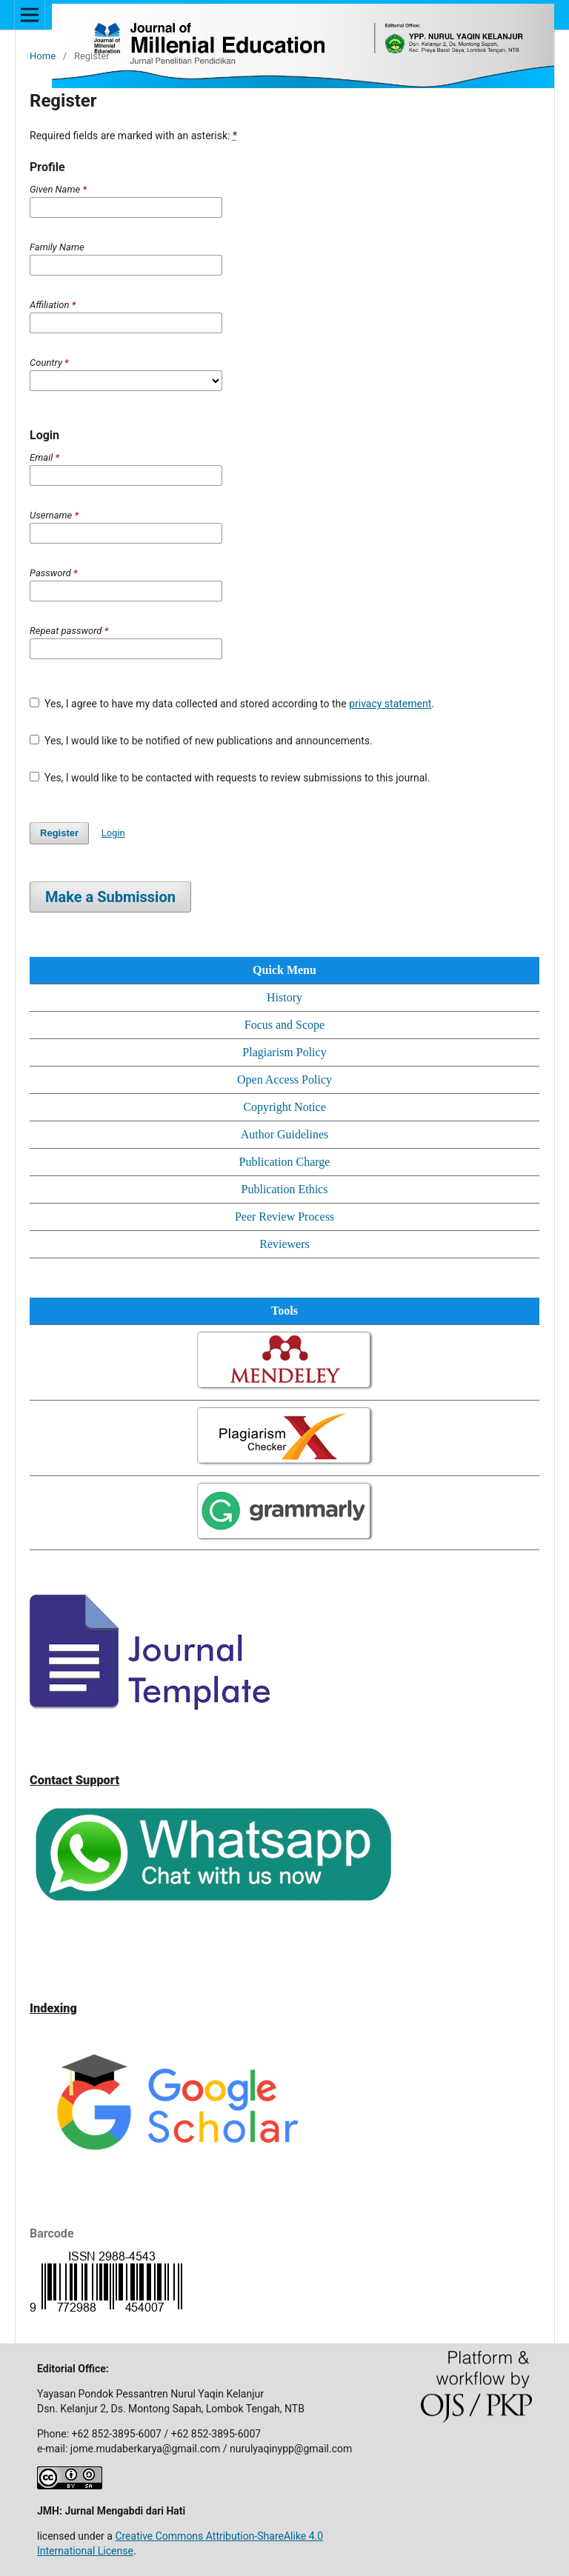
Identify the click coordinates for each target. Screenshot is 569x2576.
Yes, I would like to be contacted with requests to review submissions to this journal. (230, 778)
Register (59, 832)
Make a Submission (110, 897)
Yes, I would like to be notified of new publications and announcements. (201, 741)
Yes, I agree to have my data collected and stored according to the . (232, 704)
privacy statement (390, 704)
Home (43, 55)
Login (113, 832)
